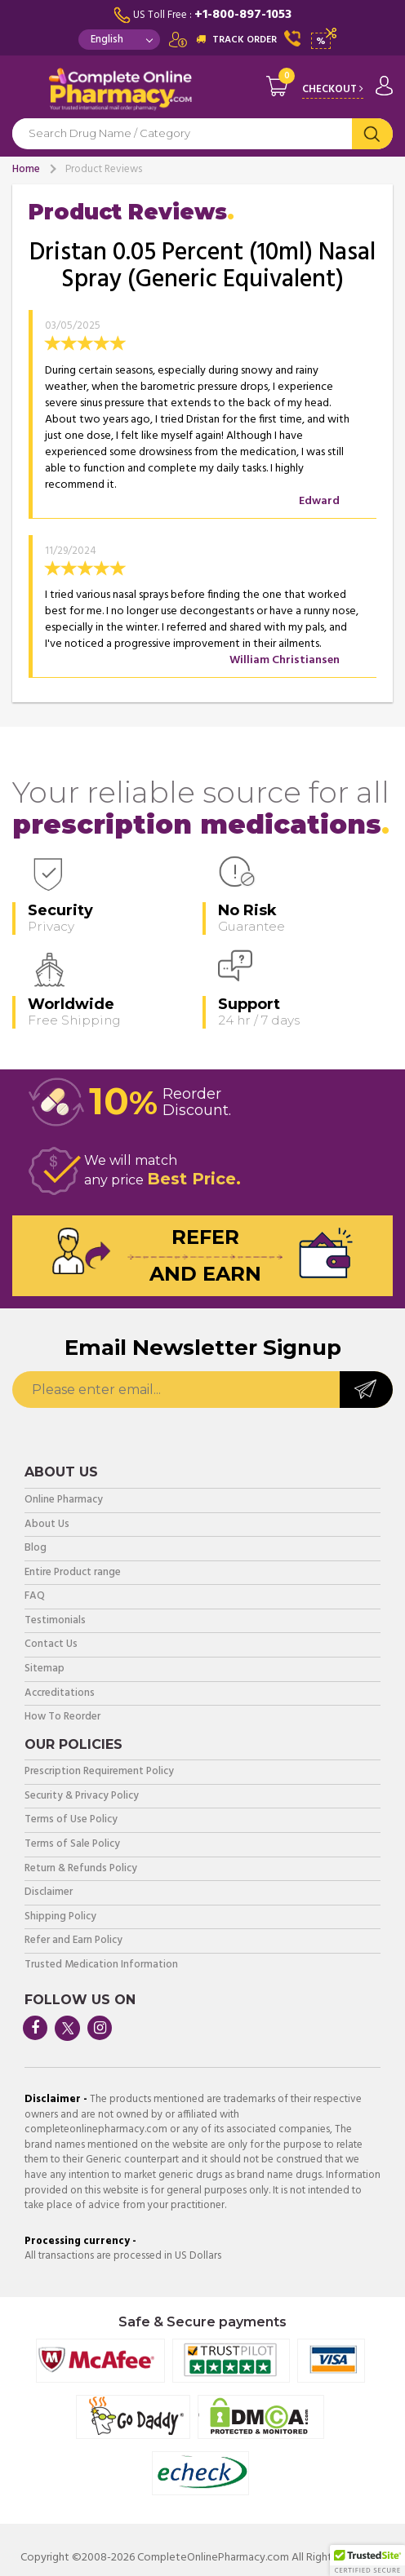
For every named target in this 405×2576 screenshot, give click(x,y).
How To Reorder (62, 1717)
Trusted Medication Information (101, 1965)
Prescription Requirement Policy (99, 1772)
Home (26, 169)
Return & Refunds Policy (80, 1869)
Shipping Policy (60, 1917)
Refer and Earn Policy (73, 1941)
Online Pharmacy (63, 1500)
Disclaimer (48, 1893)
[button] (367, 2560)
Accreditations (59, 1694)
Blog (35, 1548)
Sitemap (44, 1669)
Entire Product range (72, 1573)
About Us (46, 1525)
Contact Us (51, 1645)
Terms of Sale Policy (72, 1844)
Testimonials (55, 1621)
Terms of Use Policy (71, 1820)
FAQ (34, 1596)
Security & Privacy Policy (81, 1796)
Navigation (24, 93)
